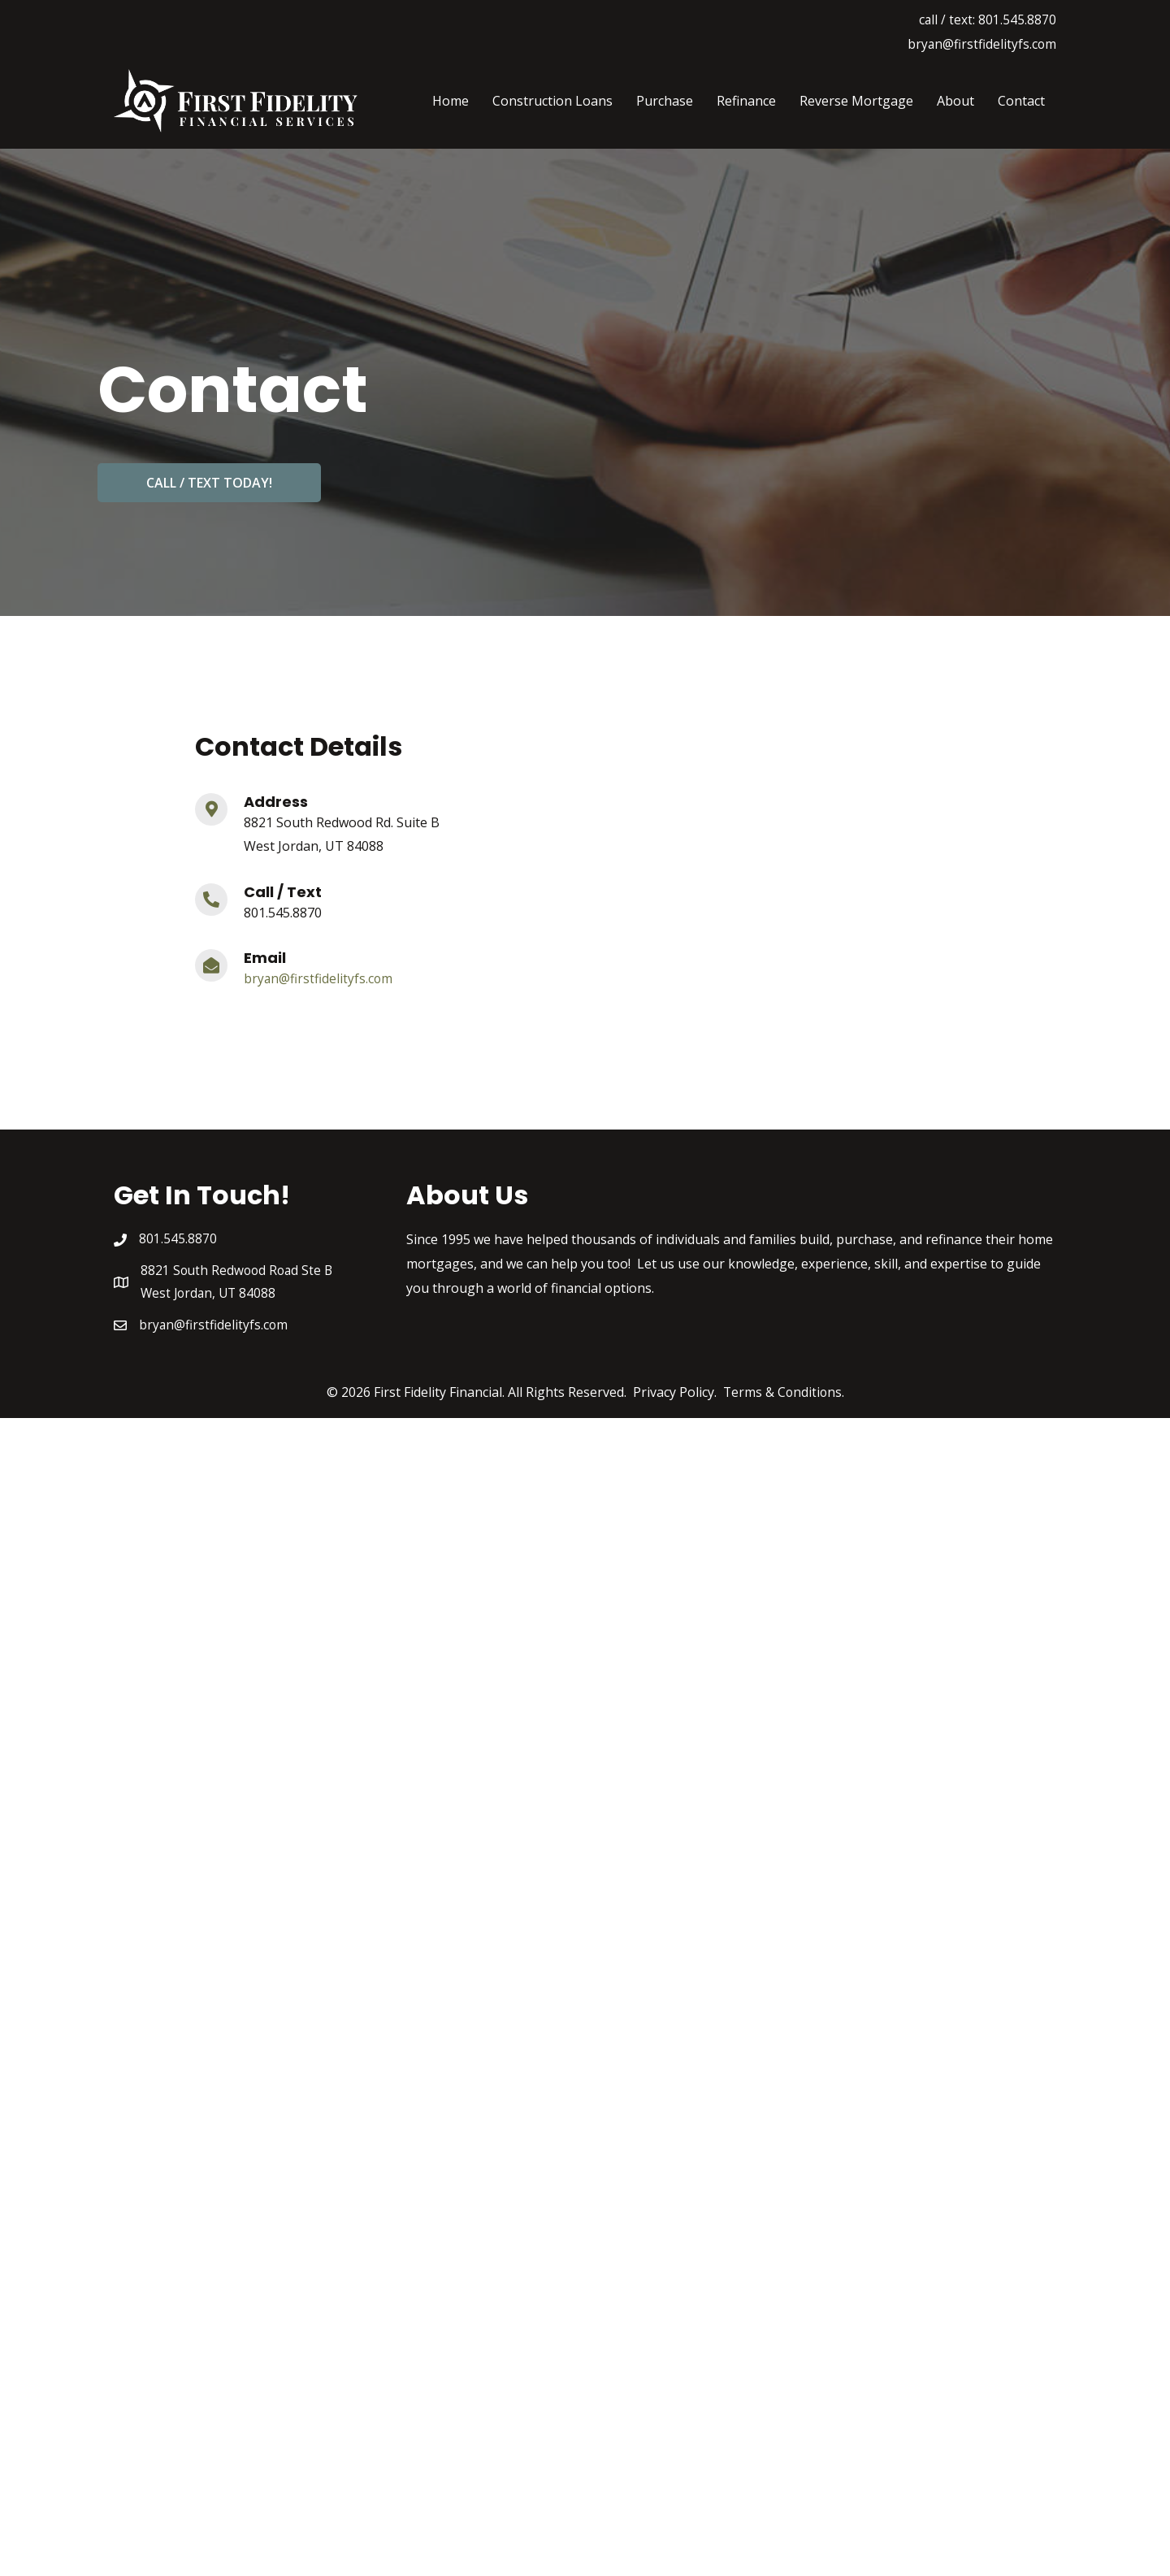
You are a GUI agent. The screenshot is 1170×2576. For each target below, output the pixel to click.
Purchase (664, 101)
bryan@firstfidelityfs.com (981, 44)
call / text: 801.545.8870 (987, 19)
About (955, 101)
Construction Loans (552, 101)
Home (450, 101)
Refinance (746, 101)
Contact (1021, 101)
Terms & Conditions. (783, 1394)
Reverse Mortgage (856, 101)
